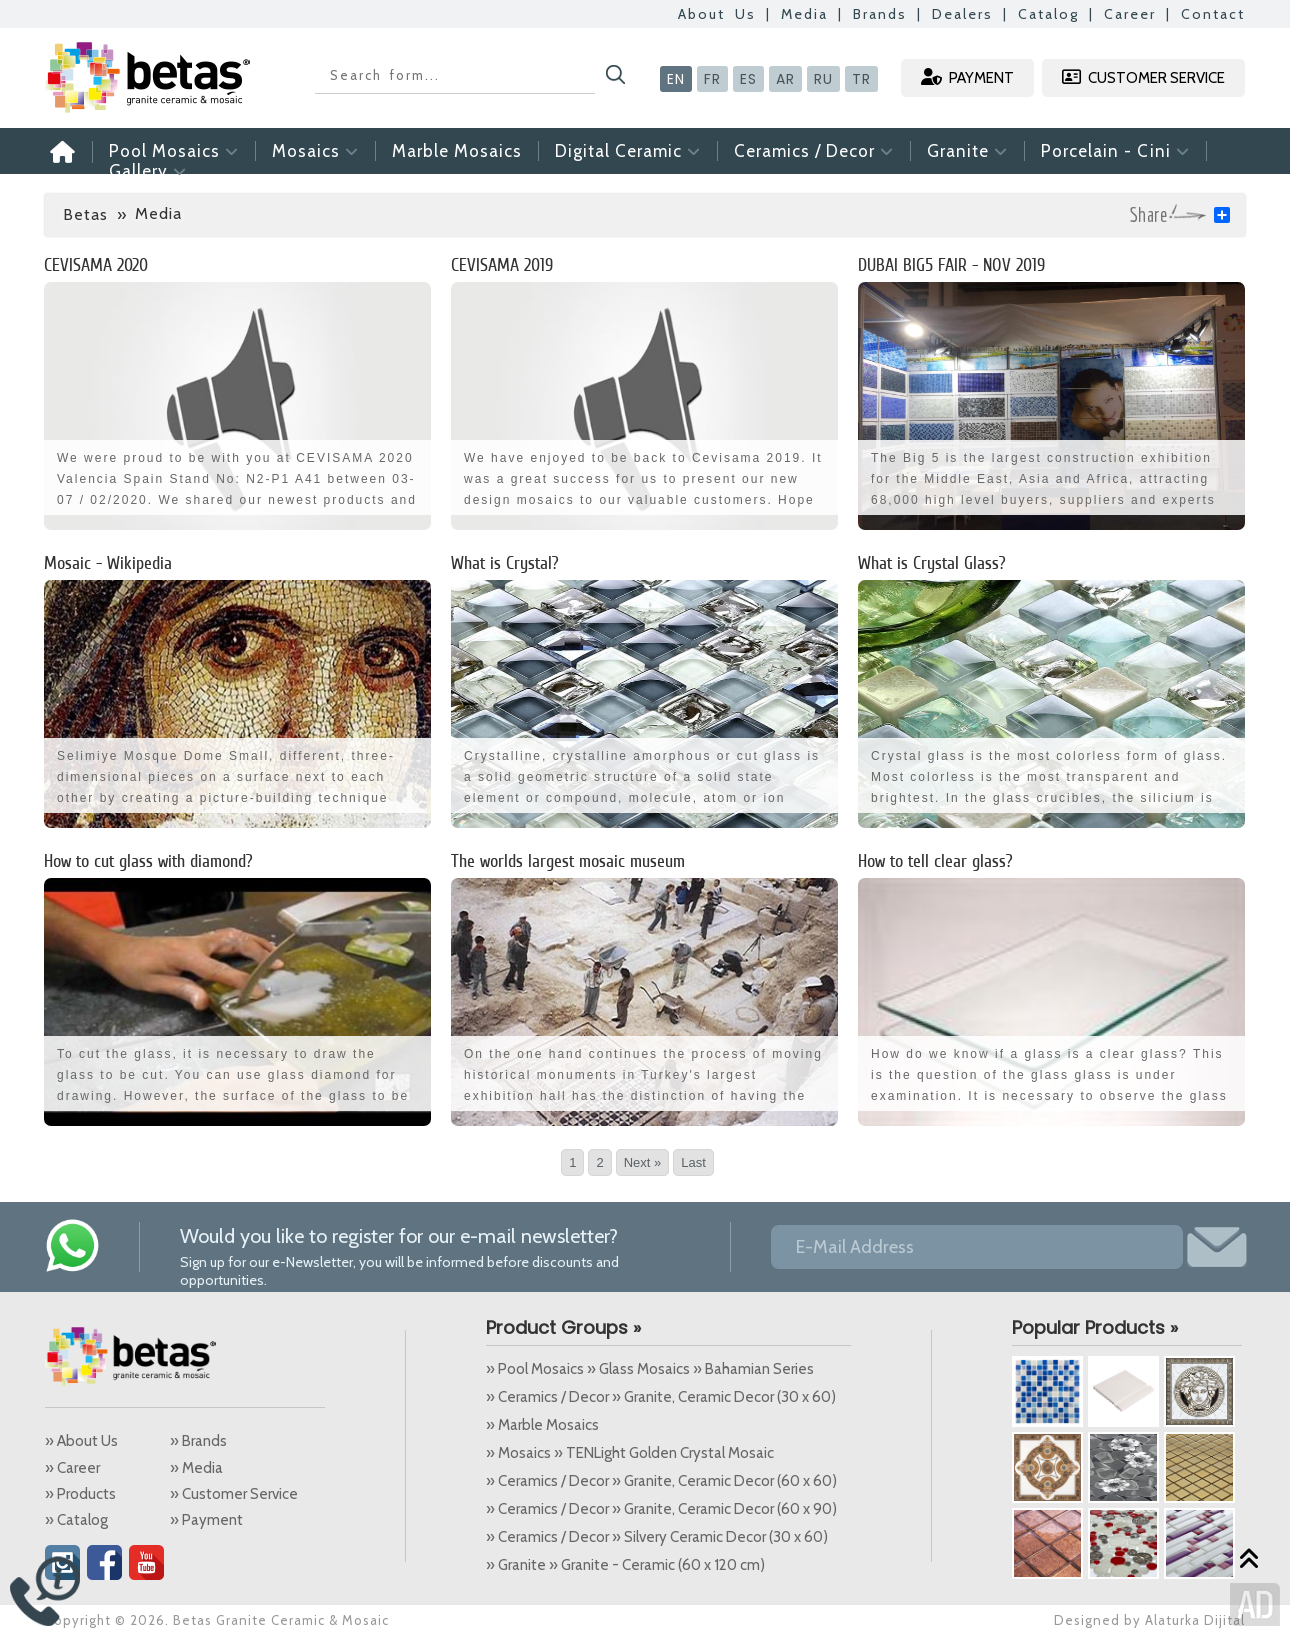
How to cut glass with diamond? (148, 860)
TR (861, 79)
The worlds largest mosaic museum (568, 860)
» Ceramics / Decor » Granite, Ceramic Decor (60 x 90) (661, 1509)
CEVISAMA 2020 (96, 264)
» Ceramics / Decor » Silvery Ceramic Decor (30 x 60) (657, 1537)
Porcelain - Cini (1115, 151)
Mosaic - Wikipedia (108, 562)
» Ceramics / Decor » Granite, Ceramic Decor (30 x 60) (661, 1397)
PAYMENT (967, 77)
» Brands (198, 1441)
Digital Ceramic (628, 151)
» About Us (81, 1441)
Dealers (962, 14)
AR (785, 79)
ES (748, 79)
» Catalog (76, 1520)
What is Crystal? (505, 562)
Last (693, 1162)
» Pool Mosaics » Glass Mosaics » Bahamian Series (650, 1369)
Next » (643, 1162)
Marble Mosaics (457, 151)
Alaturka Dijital (1195, 1620)
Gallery (148, 171)
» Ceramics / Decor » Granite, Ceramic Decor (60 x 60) (661, 1481)
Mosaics (315, 151)
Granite (967, 151)
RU (823, 79)
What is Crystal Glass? (932, 562)
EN (676, 79)
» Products (80, 1494)
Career (1130, 14)
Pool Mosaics (174, 151)
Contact (1213, 14)
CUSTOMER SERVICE (1143, 77)
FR (712, 79)
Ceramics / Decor (814, 151)
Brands (880, 14)
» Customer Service (234, 1494)
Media (804, 14)
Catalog (1048, 14)
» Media (196, 1468)
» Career (72, 1468)
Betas (85, 214)
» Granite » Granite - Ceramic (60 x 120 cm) (625, 1565)
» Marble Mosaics (542, 1425)
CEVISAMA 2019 (502, 264)
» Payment (206, 1520)
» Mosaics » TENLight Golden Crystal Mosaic (630, 1453)
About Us (717, 14)
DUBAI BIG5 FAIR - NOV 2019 (951, 264)
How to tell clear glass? (935, 860)
